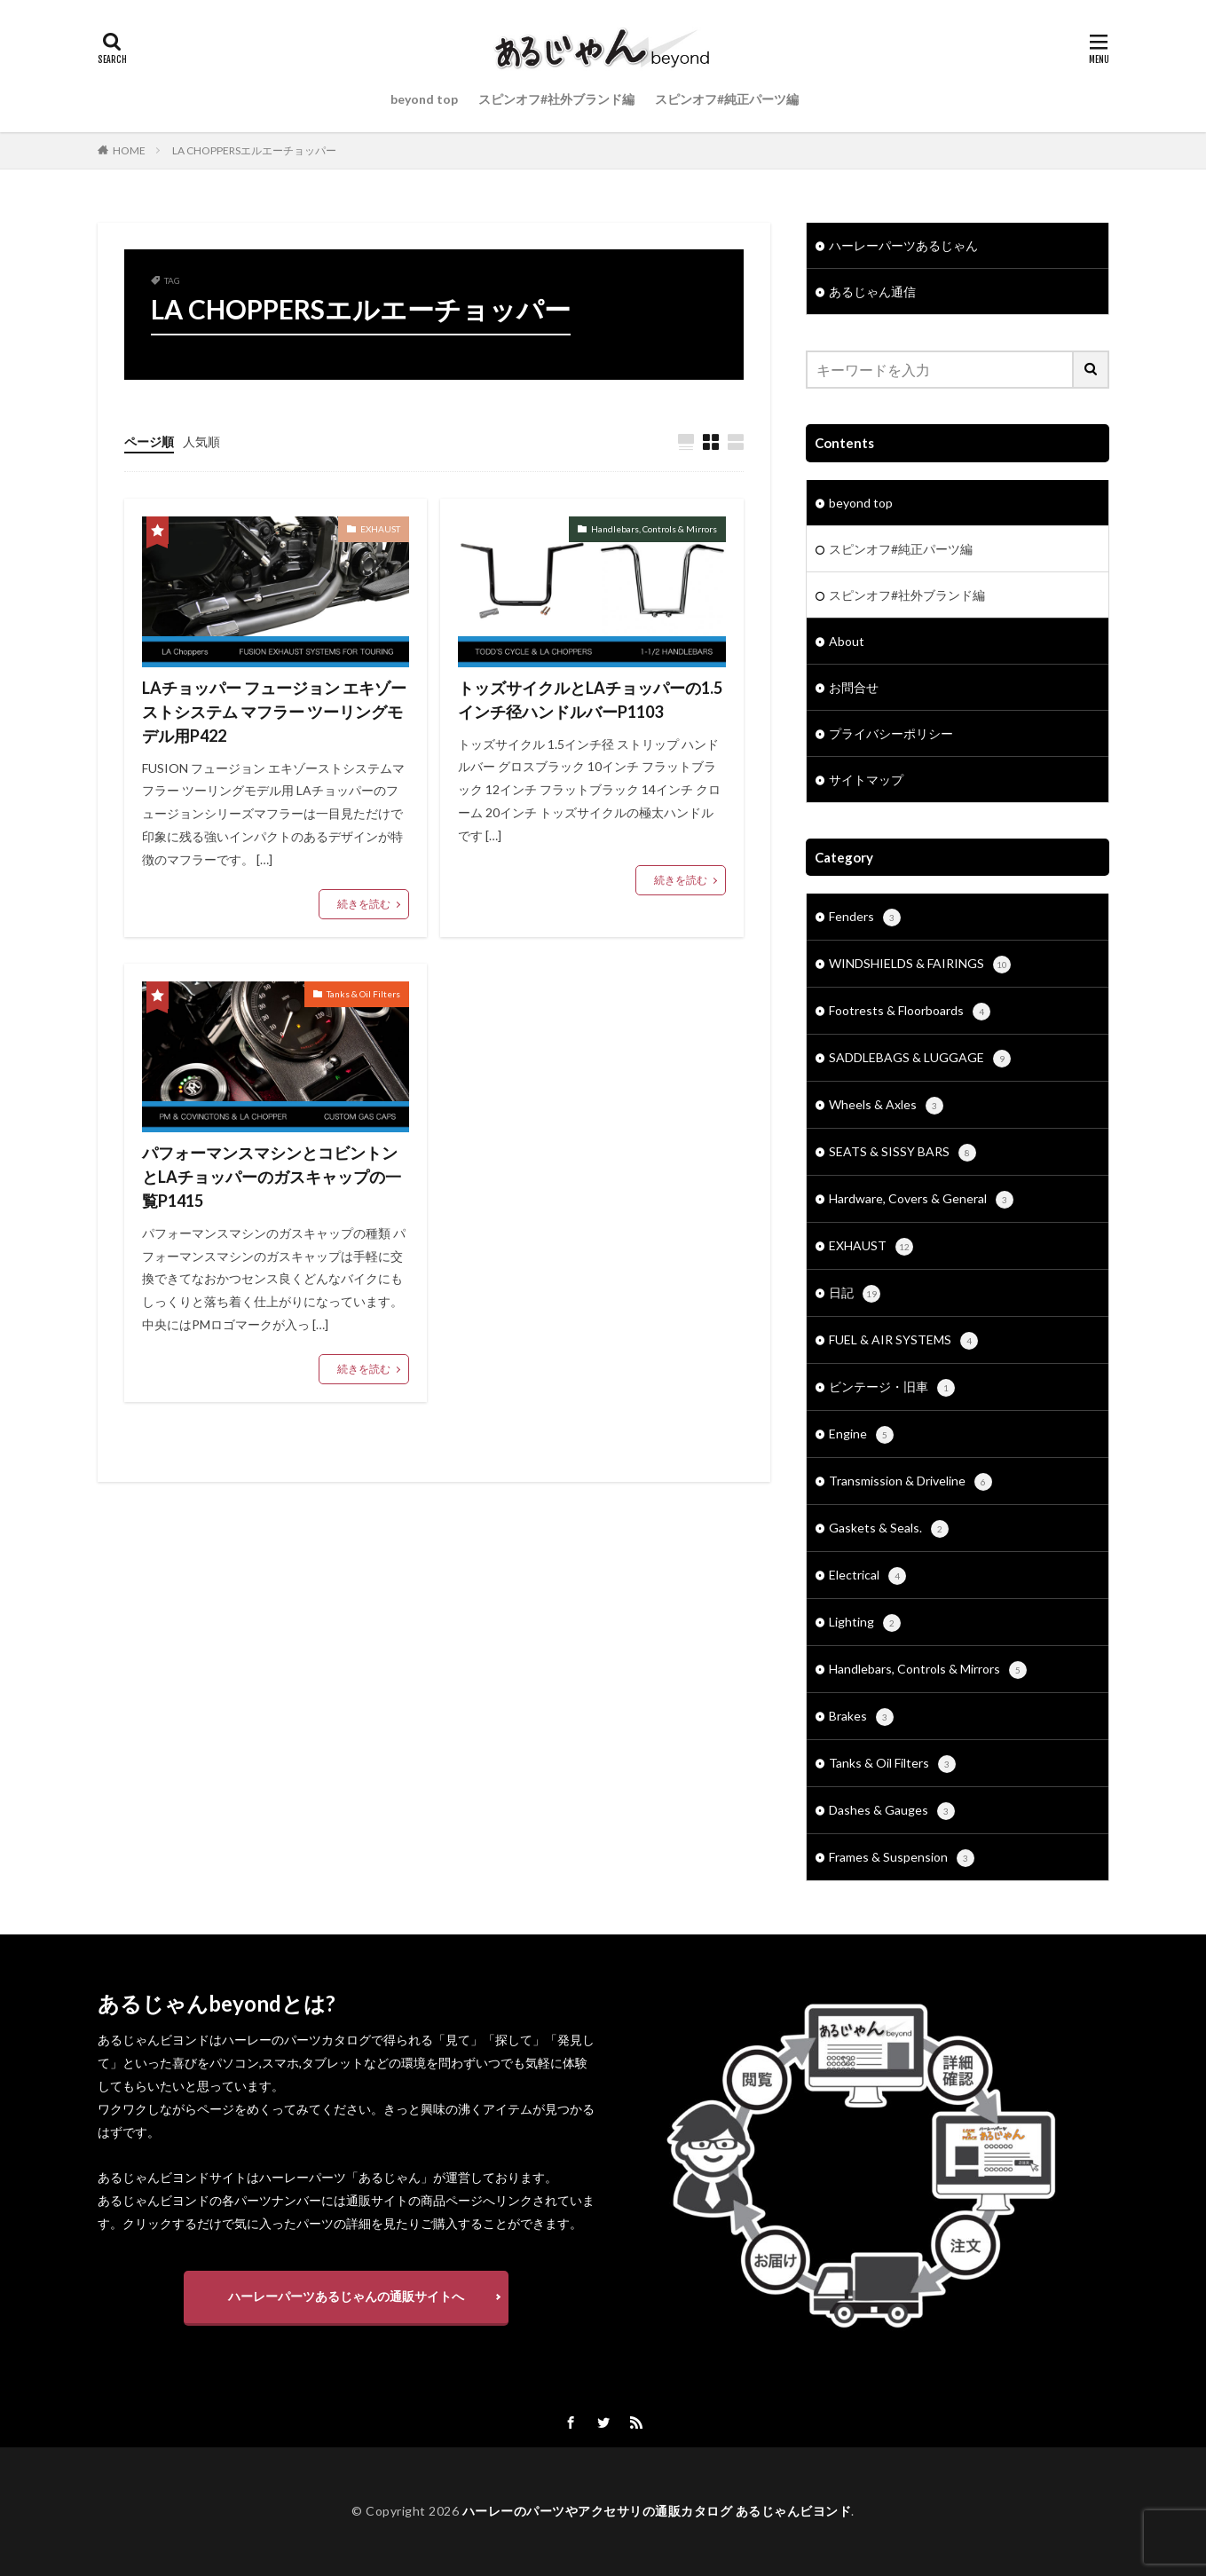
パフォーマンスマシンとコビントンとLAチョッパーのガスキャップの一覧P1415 (271, 1176)
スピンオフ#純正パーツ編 (727, 98)
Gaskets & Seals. (889, 1529)
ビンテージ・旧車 (892, 1388)
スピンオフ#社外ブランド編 (556, 98)
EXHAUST (380, 529)
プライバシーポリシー (891, 733)
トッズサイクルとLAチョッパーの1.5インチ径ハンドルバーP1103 (590, 699)
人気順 (201, 441)
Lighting (865, 1623)
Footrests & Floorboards (909, 1011)
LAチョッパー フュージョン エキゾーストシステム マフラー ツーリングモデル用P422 (274, 711)
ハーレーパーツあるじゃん (903, 245)
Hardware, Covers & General (921, 1200)
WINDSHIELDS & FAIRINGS (920, 964)
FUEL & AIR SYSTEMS (903, 1341)
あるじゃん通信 (872, 291)
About (846, 641)
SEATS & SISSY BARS (902, 1153)
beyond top (424, 98)
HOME (129, 150)
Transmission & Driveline (910, 1482)
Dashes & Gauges (892, 1811)
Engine (861, 1435)
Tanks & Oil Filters (363, 994)
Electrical (867, 1576)
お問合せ (854, 687)
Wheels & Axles (886, 1106)
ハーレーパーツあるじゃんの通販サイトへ (346, 2296)
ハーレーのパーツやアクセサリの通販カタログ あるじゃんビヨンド (657, 2510)
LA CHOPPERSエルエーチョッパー (254, 150)
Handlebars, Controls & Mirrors (654, 529)
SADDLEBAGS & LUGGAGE (920, 1058)
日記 (854, 1294)
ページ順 (149, 441)
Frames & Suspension (901, 1858)
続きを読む (363, 903)
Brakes (861, 1717)
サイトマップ (866, 779)
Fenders (865, 917)
